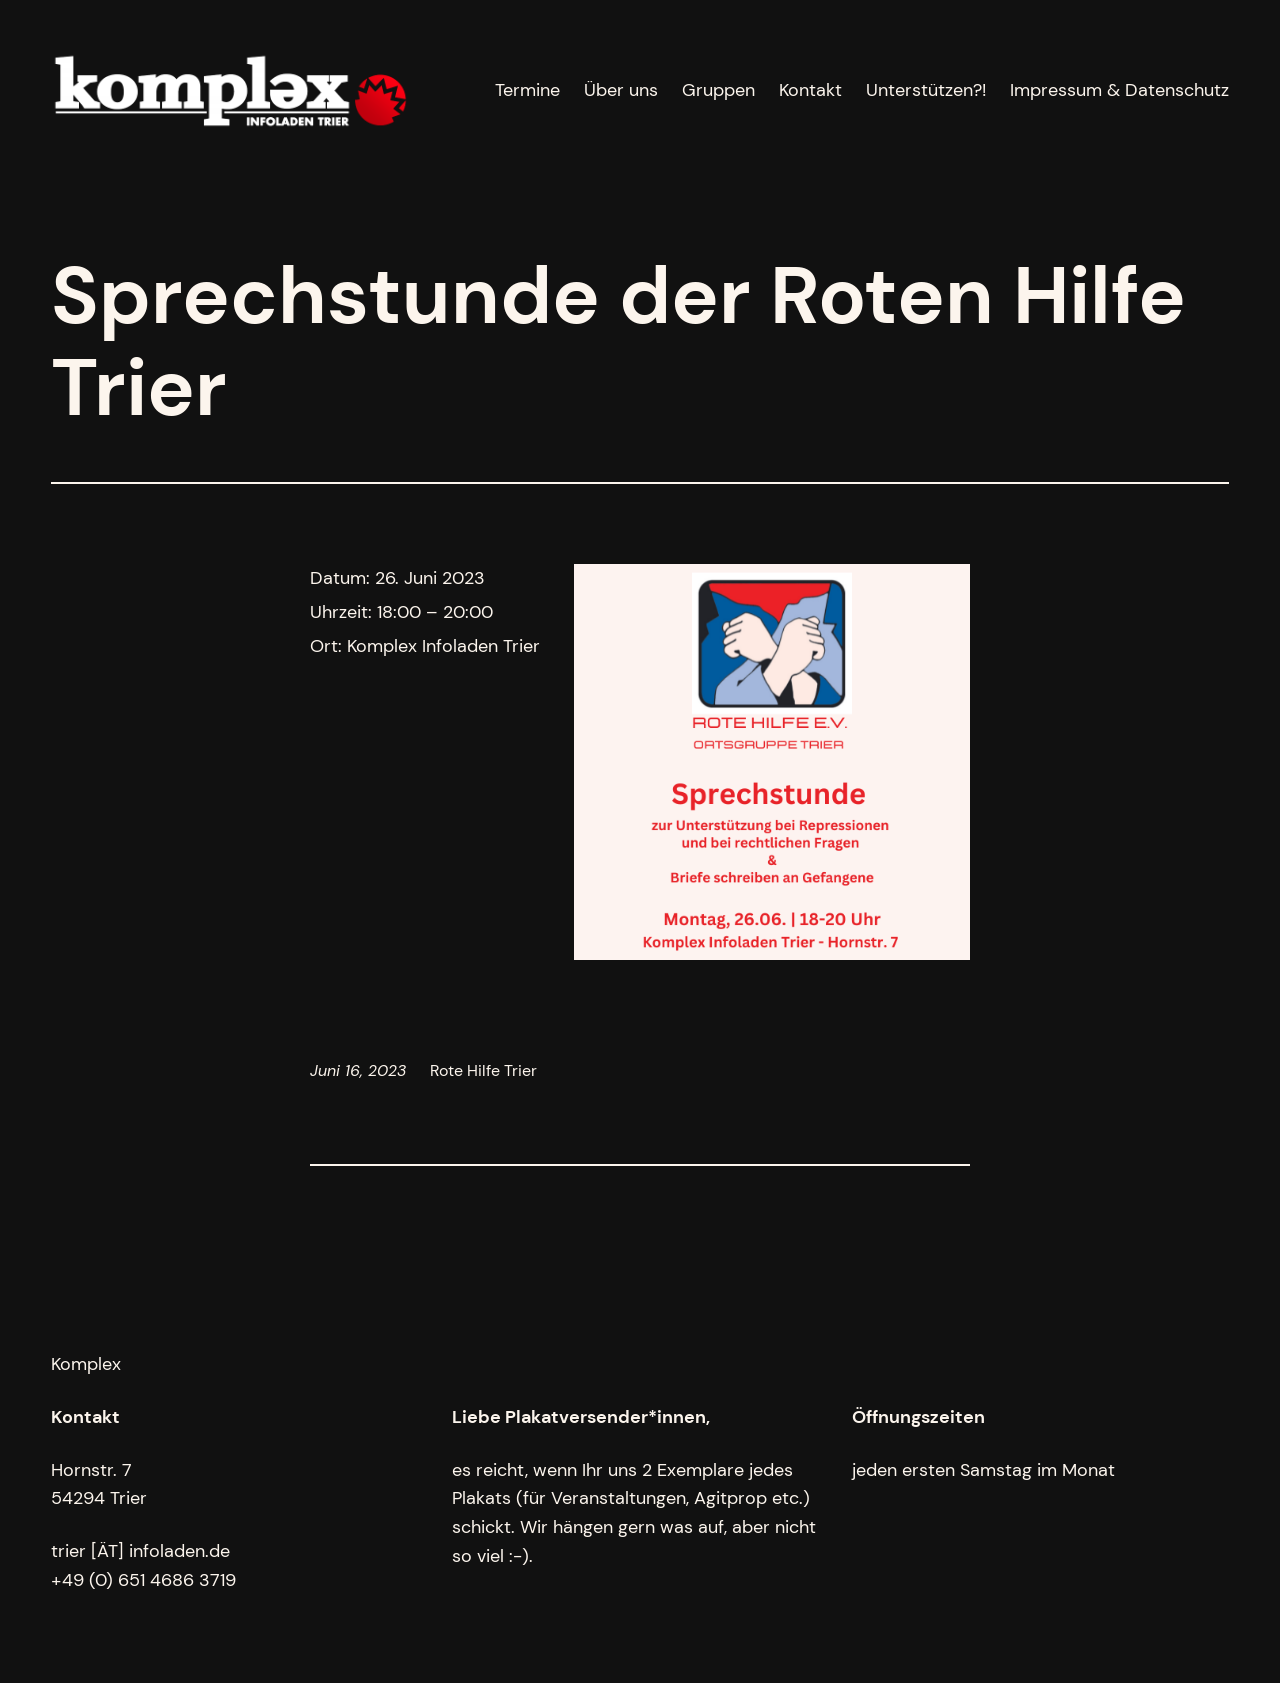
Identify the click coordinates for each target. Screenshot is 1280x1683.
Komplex (86, 1364)
